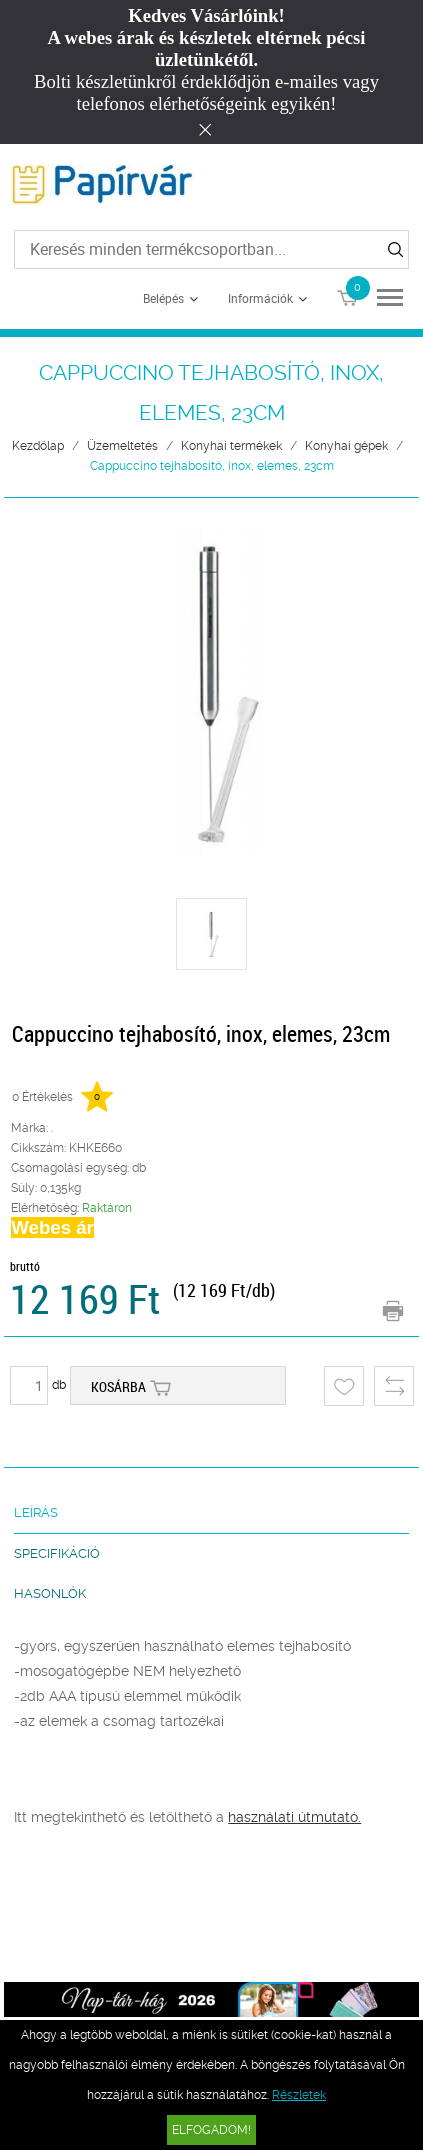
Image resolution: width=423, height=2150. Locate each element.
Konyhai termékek (231, 446)
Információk (260, 298)
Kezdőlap (38, 446)
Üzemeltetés (122, 446)
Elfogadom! (211, 2130)
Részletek (299, 2095)
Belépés (163, 298)
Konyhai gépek (346, 446)
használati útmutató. (294, 1817)
